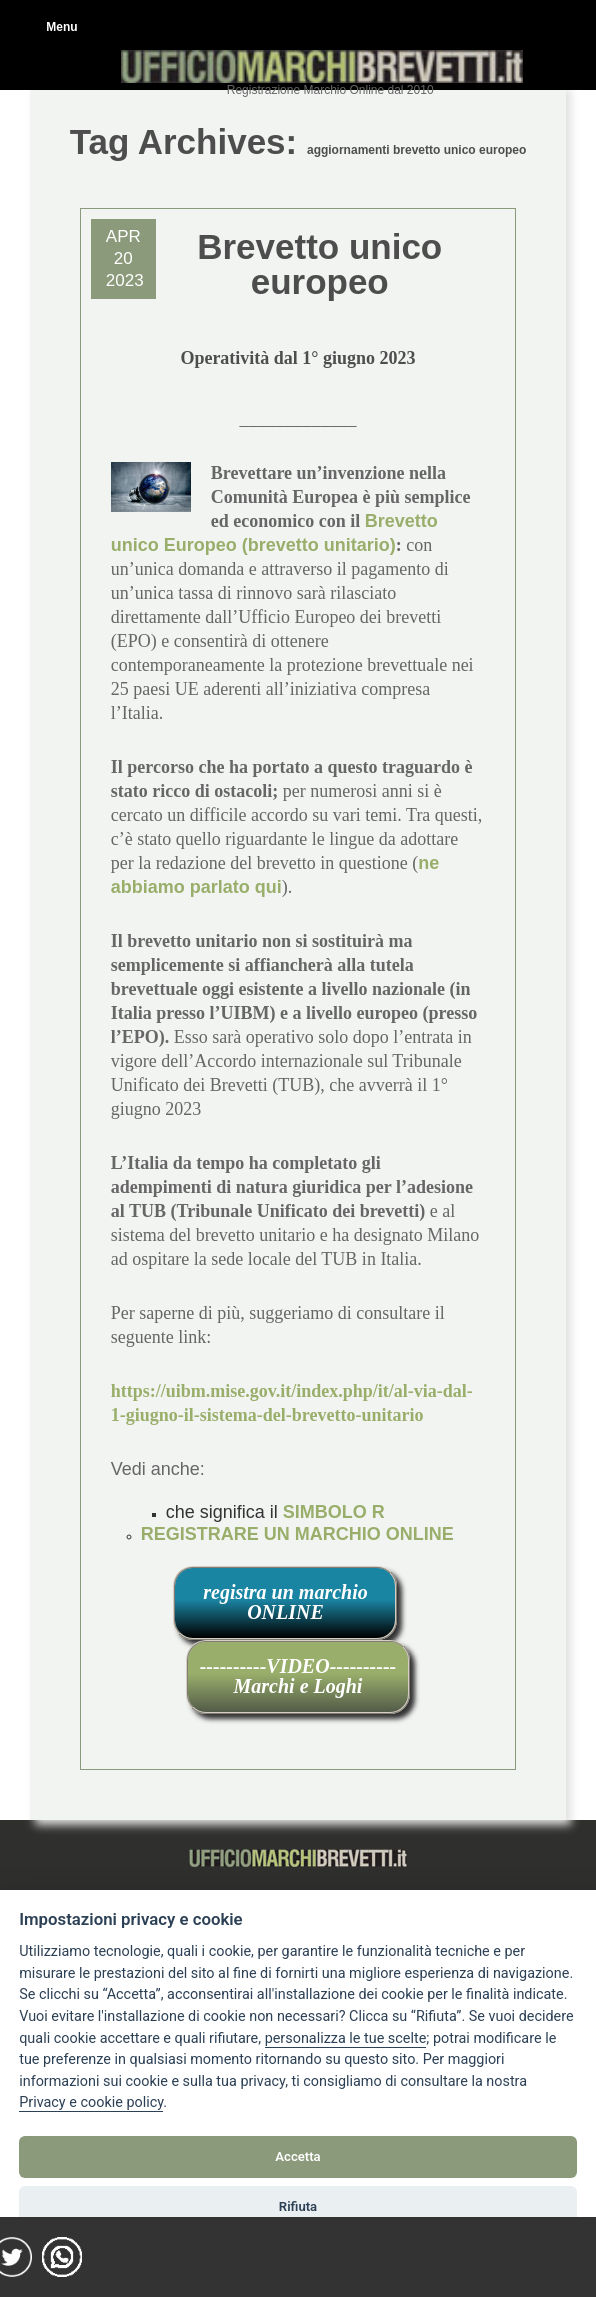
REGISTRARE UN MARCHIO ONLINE (297, 1534)
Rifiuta (298, 2206)
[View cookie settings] (346, 2039)
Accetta (297, 2156)
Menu (61, 27)
